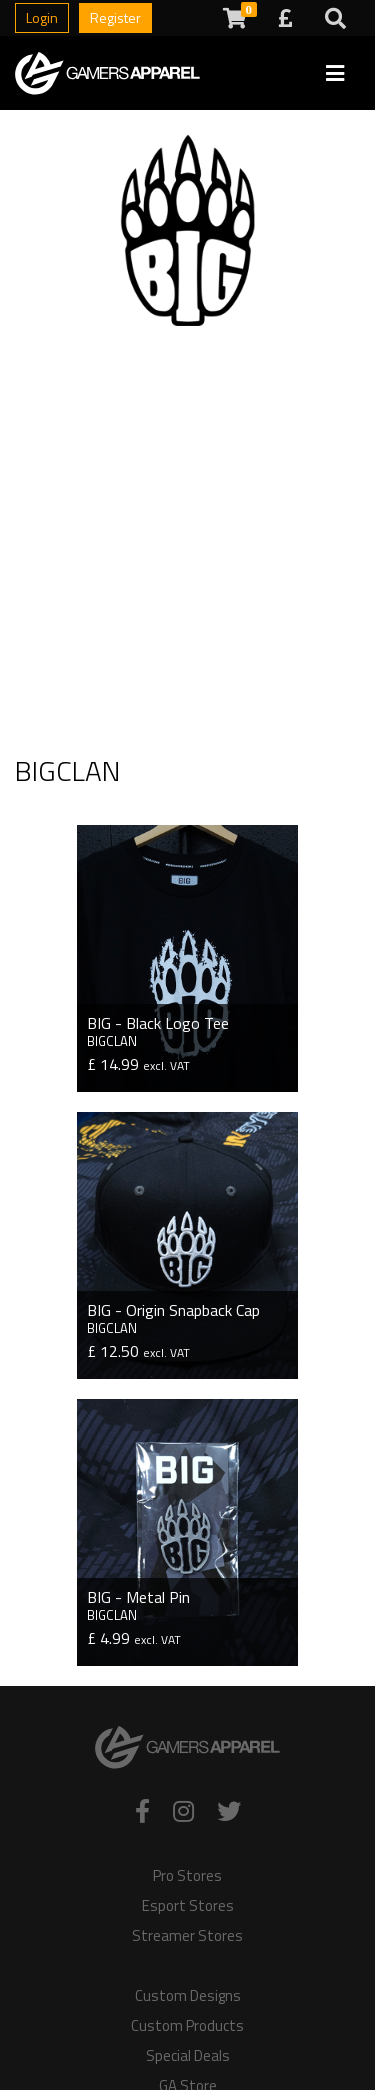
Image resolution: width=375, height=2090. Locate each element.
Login (42, 17)
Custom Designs (188, 1996)
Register (115, 17)
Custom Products (187, 2026)
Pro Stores (187, 1876)
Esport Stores (188, 1906)
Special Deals (188, 2056)
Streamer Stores (187, 1936)
